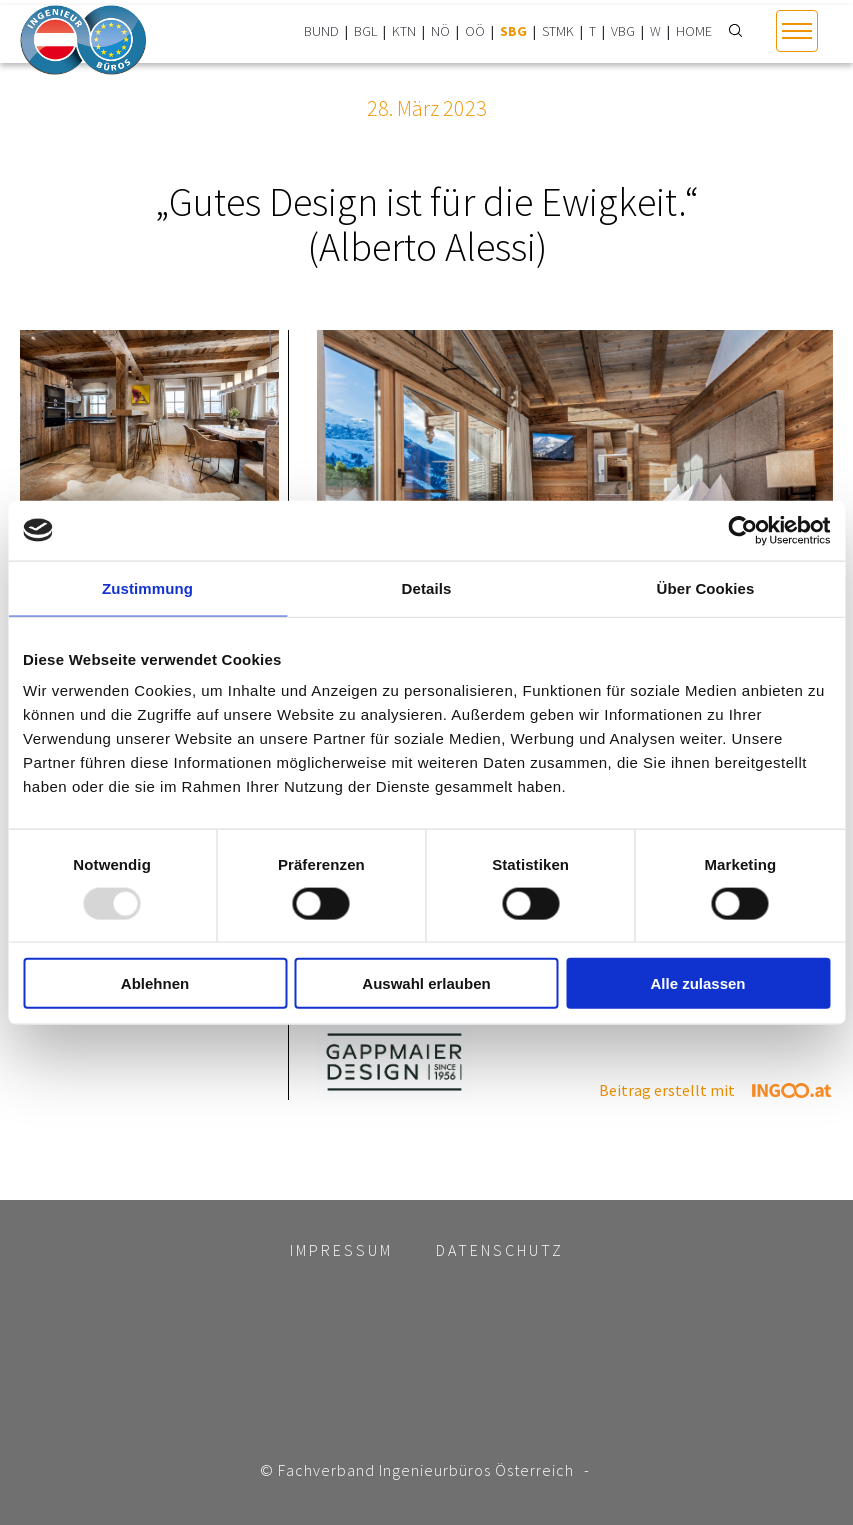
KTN (404, 31)
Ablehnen (155, 983)
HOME (694, 31)
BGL (365, 31)
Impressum (341, 1250)
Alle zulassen (697, 983)
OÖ (475, 31)
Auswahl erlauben (426, 983)
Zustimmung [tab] (147, 587)
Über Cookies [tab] (706, 587)
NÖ (440, 31)
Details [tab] (427, 587)
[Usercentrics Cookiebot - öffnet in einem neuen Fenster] (742, 530)
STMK (558, 31)
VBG (623, 31)
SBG (513, 31)
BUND (321, 31)
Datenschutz (500, 1250)
